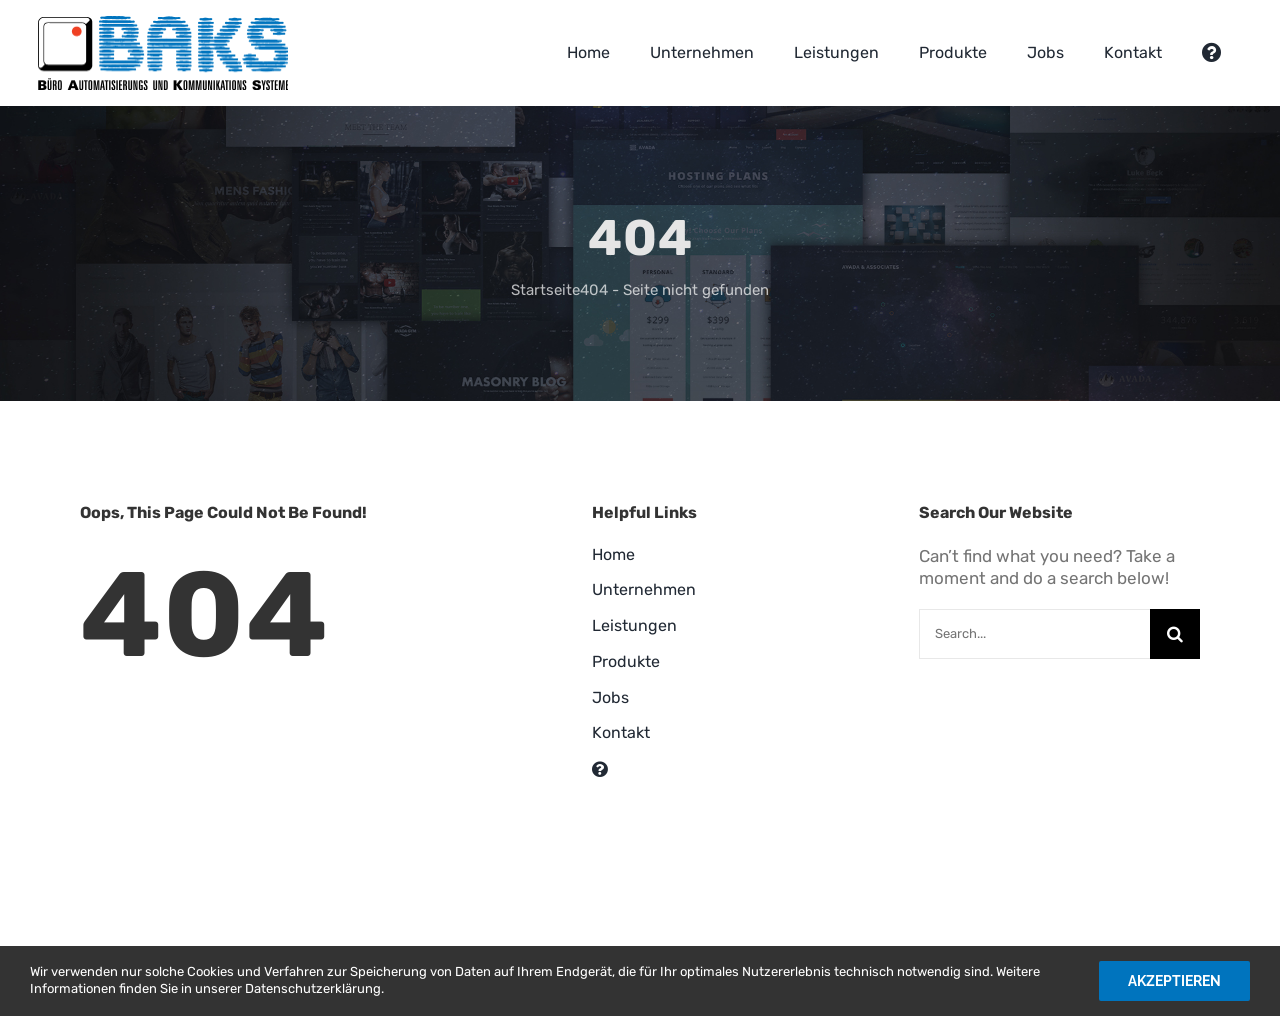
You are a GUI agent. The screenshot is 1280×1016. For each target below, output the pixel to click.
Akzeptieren (1174, 981)
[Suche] (1175, 634)
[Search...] (1034, 634)
